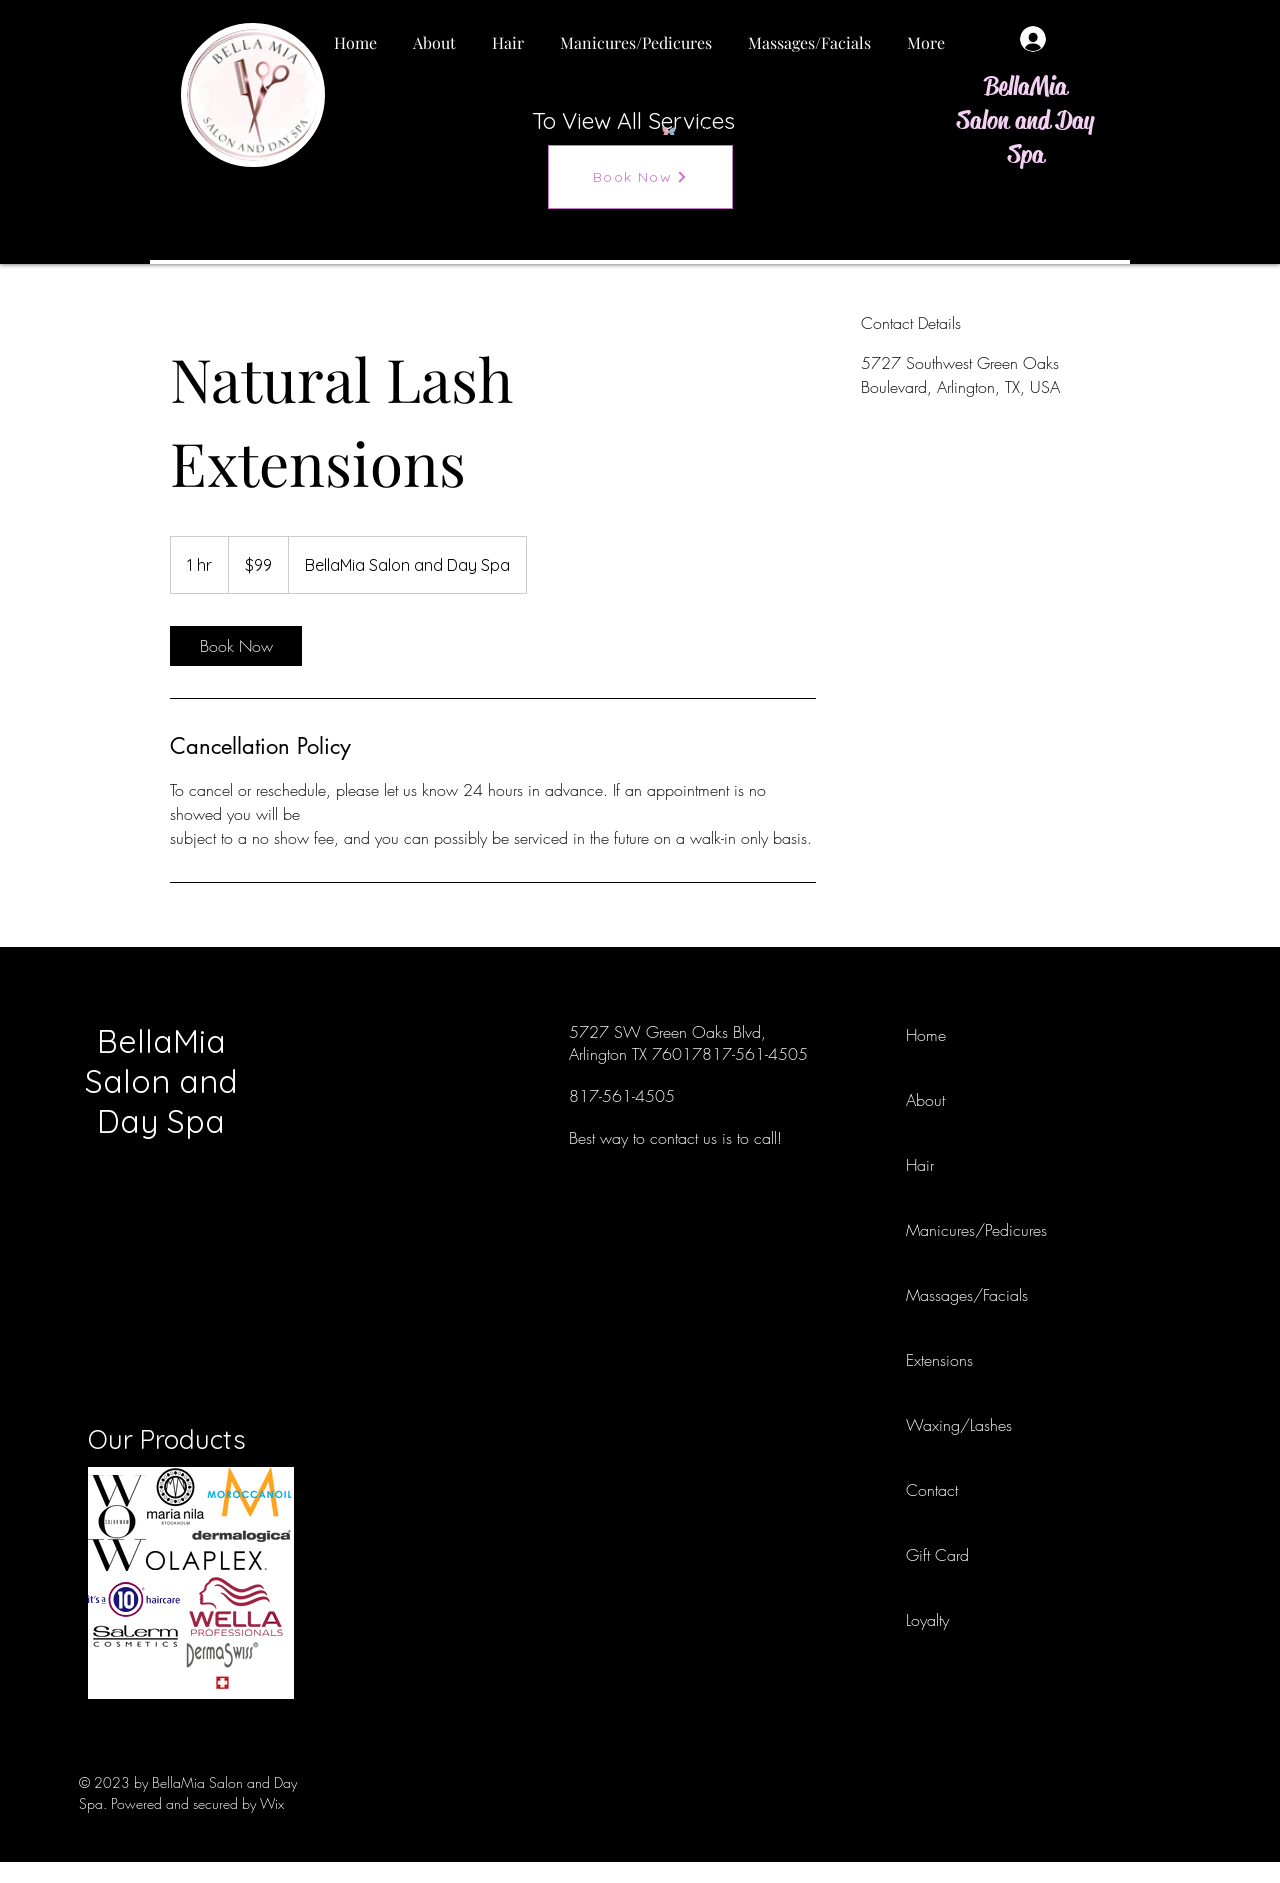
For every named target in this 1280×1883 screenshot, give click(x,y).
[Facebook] (1080, 1032)
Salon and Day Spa (1025, 137)
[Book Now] (640, 177)
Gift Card (937, 1555)
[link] (236, 646)
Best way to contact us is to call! (675, 1138)
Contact (932, 1490)
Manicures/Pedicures (951, 1230)
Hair (920, 1165)
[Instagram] (1080, 1098)
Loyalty (927, 1620)
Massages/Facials (951, 1295)
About (925, 1100)
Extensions (939, 1360)
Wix (272, 1803)
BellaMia (1025, 86)
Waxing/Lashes (951, 1425)
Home (926, 1035)
